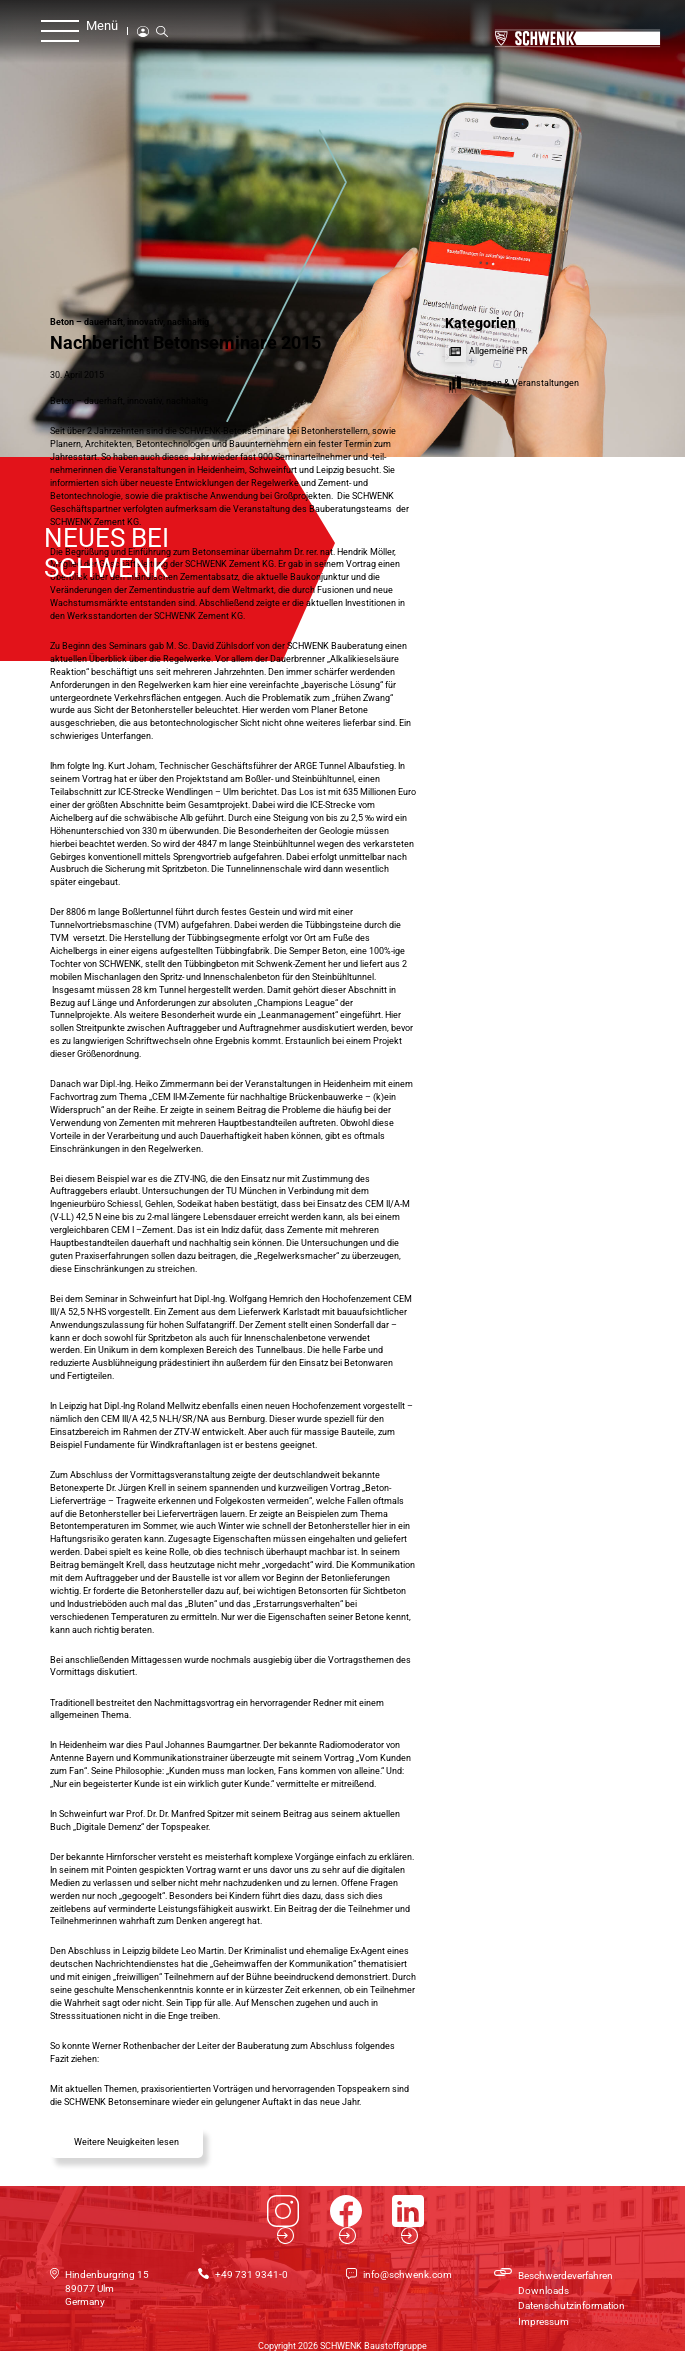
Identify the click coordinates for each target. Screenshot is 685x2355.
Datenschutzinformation (571, 2305)
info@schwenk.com (407, 2274)
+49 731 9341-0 (251, 2274)
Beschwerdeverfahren (565, 2275)
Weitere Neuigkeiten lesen (126, 2142)
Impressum (543, 2321)
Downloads (543, 2290)
